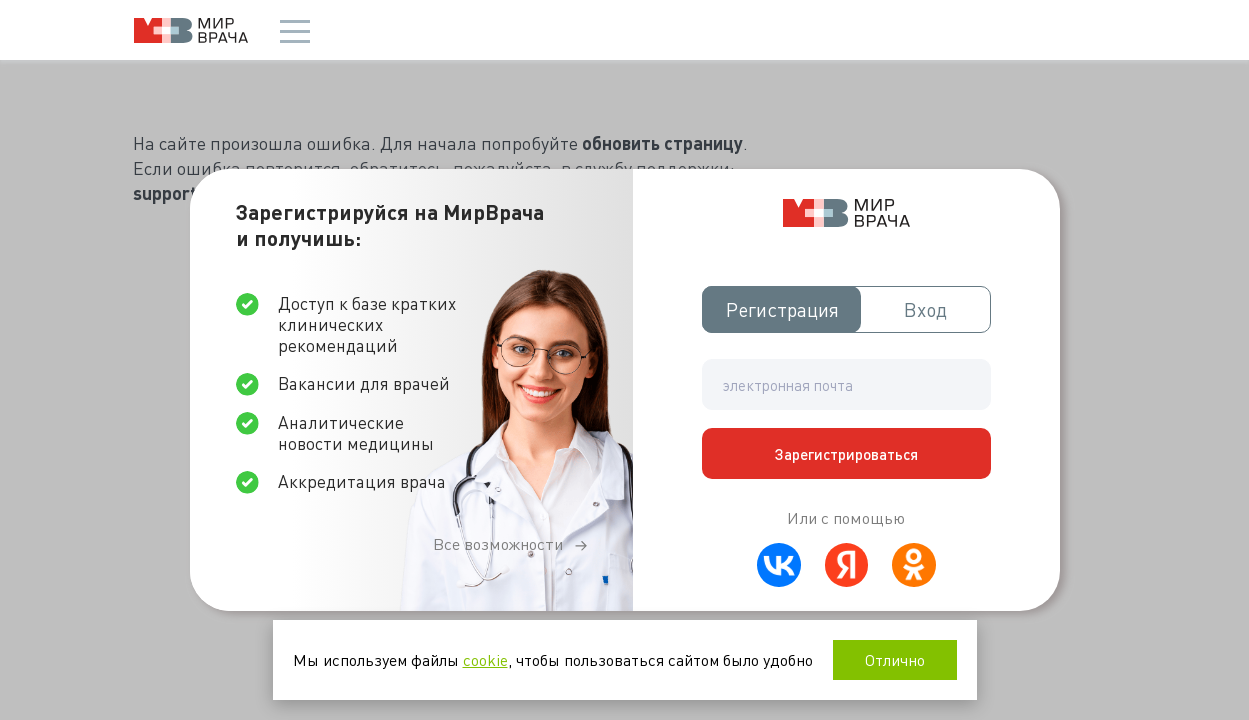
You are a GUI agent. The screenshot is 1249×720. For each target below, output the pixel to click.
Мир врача (191, 30)
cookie (485, 659)
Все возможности (498, 544)
